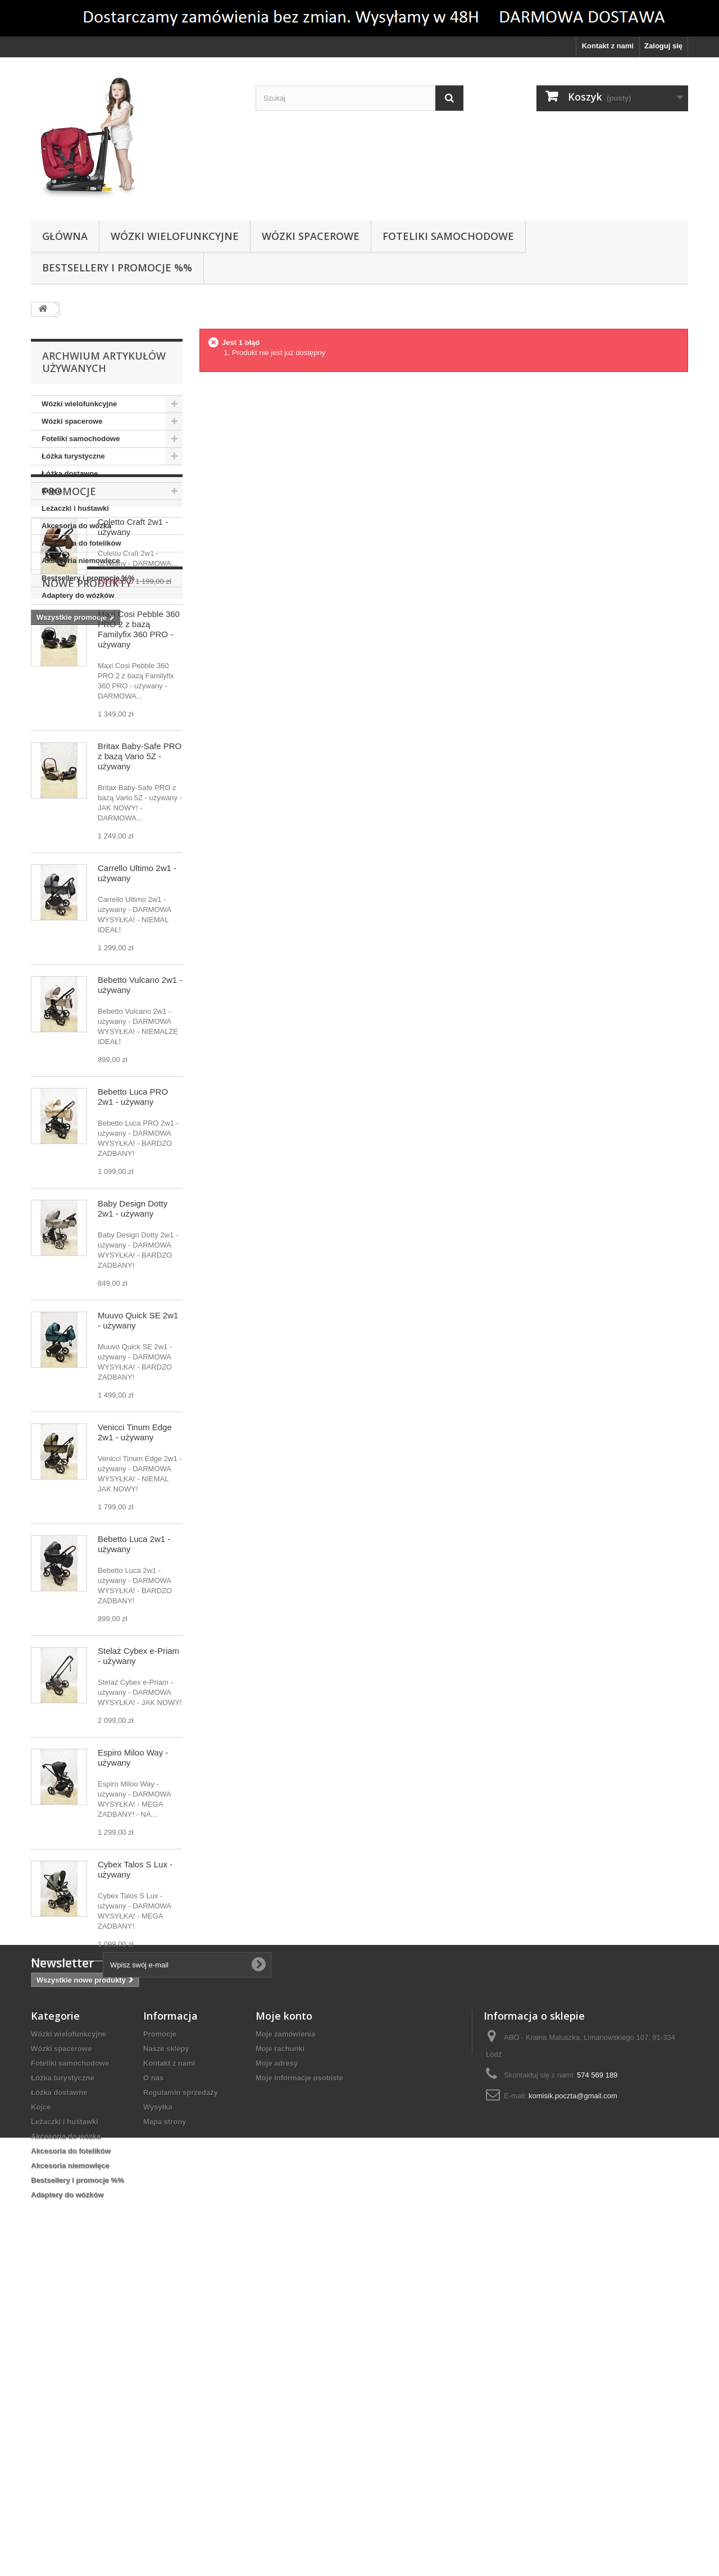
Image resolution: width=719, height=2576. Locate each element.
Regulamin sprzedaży (180, 2402)
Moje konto (284, 2326)
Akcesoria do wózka (76, 525)
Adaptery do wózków (78, 595)
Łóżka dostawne (70, 473)
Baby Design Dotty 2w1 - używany (132, 1431)
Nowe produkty (86, 806)
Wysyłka (157, 2417)
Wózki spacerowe (311, 236)
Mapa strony (164, 2432)
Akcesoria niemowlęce (81, 560)
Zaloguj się (663, 46)
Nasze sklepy (166, 2359)
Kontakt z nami (608, 46)
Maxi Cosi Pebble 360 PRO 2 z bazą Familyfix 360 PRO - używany (139, 852)
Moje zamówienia (285, 2344)
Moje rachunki (280, 2359)
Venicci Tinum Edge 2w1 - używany (135, 1655)
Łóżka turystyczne (73, 456)
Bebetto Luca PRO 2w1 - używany (133, 1319)
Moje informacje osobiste (299, 2388)
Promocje (69, 638)
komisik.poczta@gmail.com (573, 2406)
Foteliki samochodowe (448, 236)
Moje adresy (277, 2373)
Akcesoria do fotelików (81, 543)
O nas (153, 2388)
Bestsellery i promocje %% (117, 267)
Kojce (51, 491)
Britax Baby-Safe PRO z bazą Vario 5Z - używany (139, 979)
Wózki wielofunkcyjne (175, 236)
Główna (65, 236)
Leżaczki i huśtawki (75, 508)
